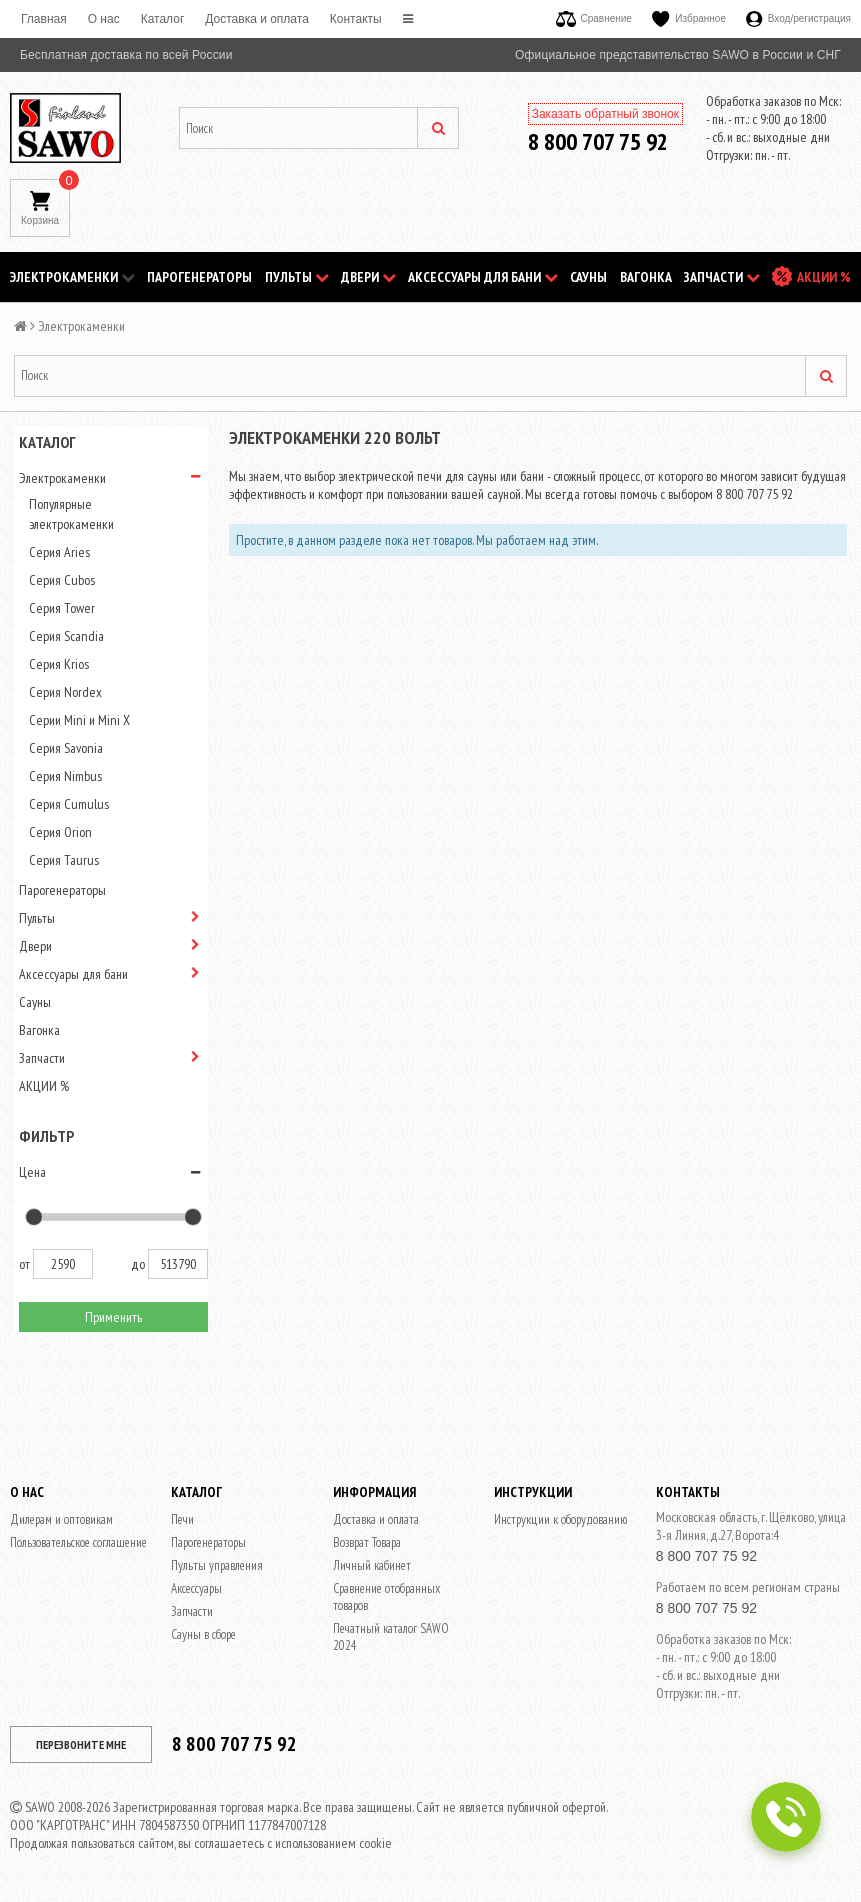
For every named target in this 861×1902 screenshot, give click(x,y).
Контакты (356, 19)
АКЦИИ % (824, 277)
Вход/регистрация (798, 18)
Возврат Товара (367, 1542)
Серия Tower (62, 608)
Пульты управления (217, 1565)
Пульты (297, 277)
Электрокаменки (72, 277)
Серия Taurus (64, 860)
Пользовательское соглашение (78, 1542)
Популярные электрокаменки (71, 514)
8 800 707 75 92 (598, 141)
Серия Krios (59, 664)
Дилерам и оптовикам (61, 1519)
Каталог (163, 19)
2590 (63, 1264)
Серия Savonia (66, 748)
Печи (182, 1519)
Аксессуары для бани (483, 277)
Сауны (588, 277)
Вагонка (646, 277)
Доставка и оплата (257, 19)
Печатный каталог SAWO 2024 (391, 1637)
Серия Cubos (62, 580)
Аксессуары (196, 1588)
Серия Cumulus (69, 804)
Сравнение (594, 18)
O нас (104, 19)
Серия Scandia (66, 636)
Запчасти (722, 277)
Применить (113, 1317)
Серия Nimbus (65, 776)
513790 (178, 1264)
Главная (44, 19)
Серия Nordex (65, 692)
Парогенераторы (199, 277)
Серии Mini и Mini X (79, 720)
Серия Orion (60, 832)
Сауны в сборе (203, 1634)
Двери (368, 277)
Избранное (689, 18)
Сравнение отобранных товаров (386, 1597)
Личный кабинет (372, 1565)
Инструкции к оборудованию (560, 1519)
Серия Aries (59, 552)
